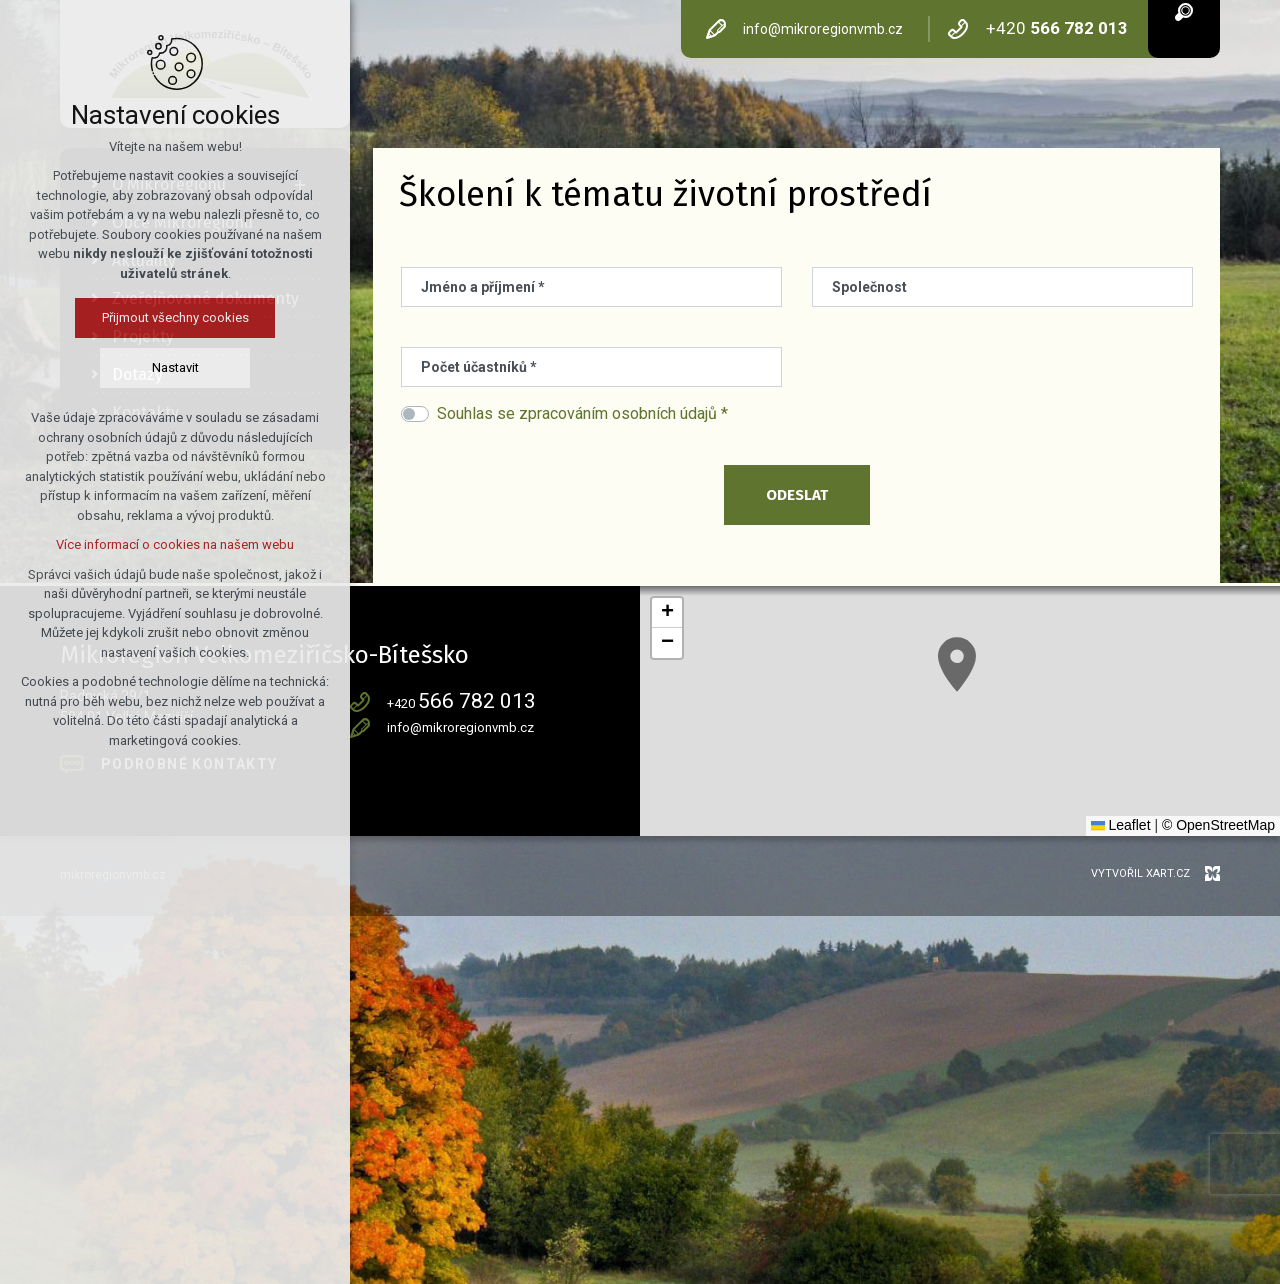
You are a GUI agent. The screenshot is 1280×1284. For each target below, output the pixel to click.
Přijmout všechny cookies (175, 317)
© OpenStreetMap (1218, 825)
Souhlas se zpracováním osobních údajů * (582, 413)
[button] (957, 664)
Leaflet (1121, 825)
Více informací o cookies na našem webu (175, 544)
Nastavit (175, 367)
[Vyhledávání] (1184, 10)
